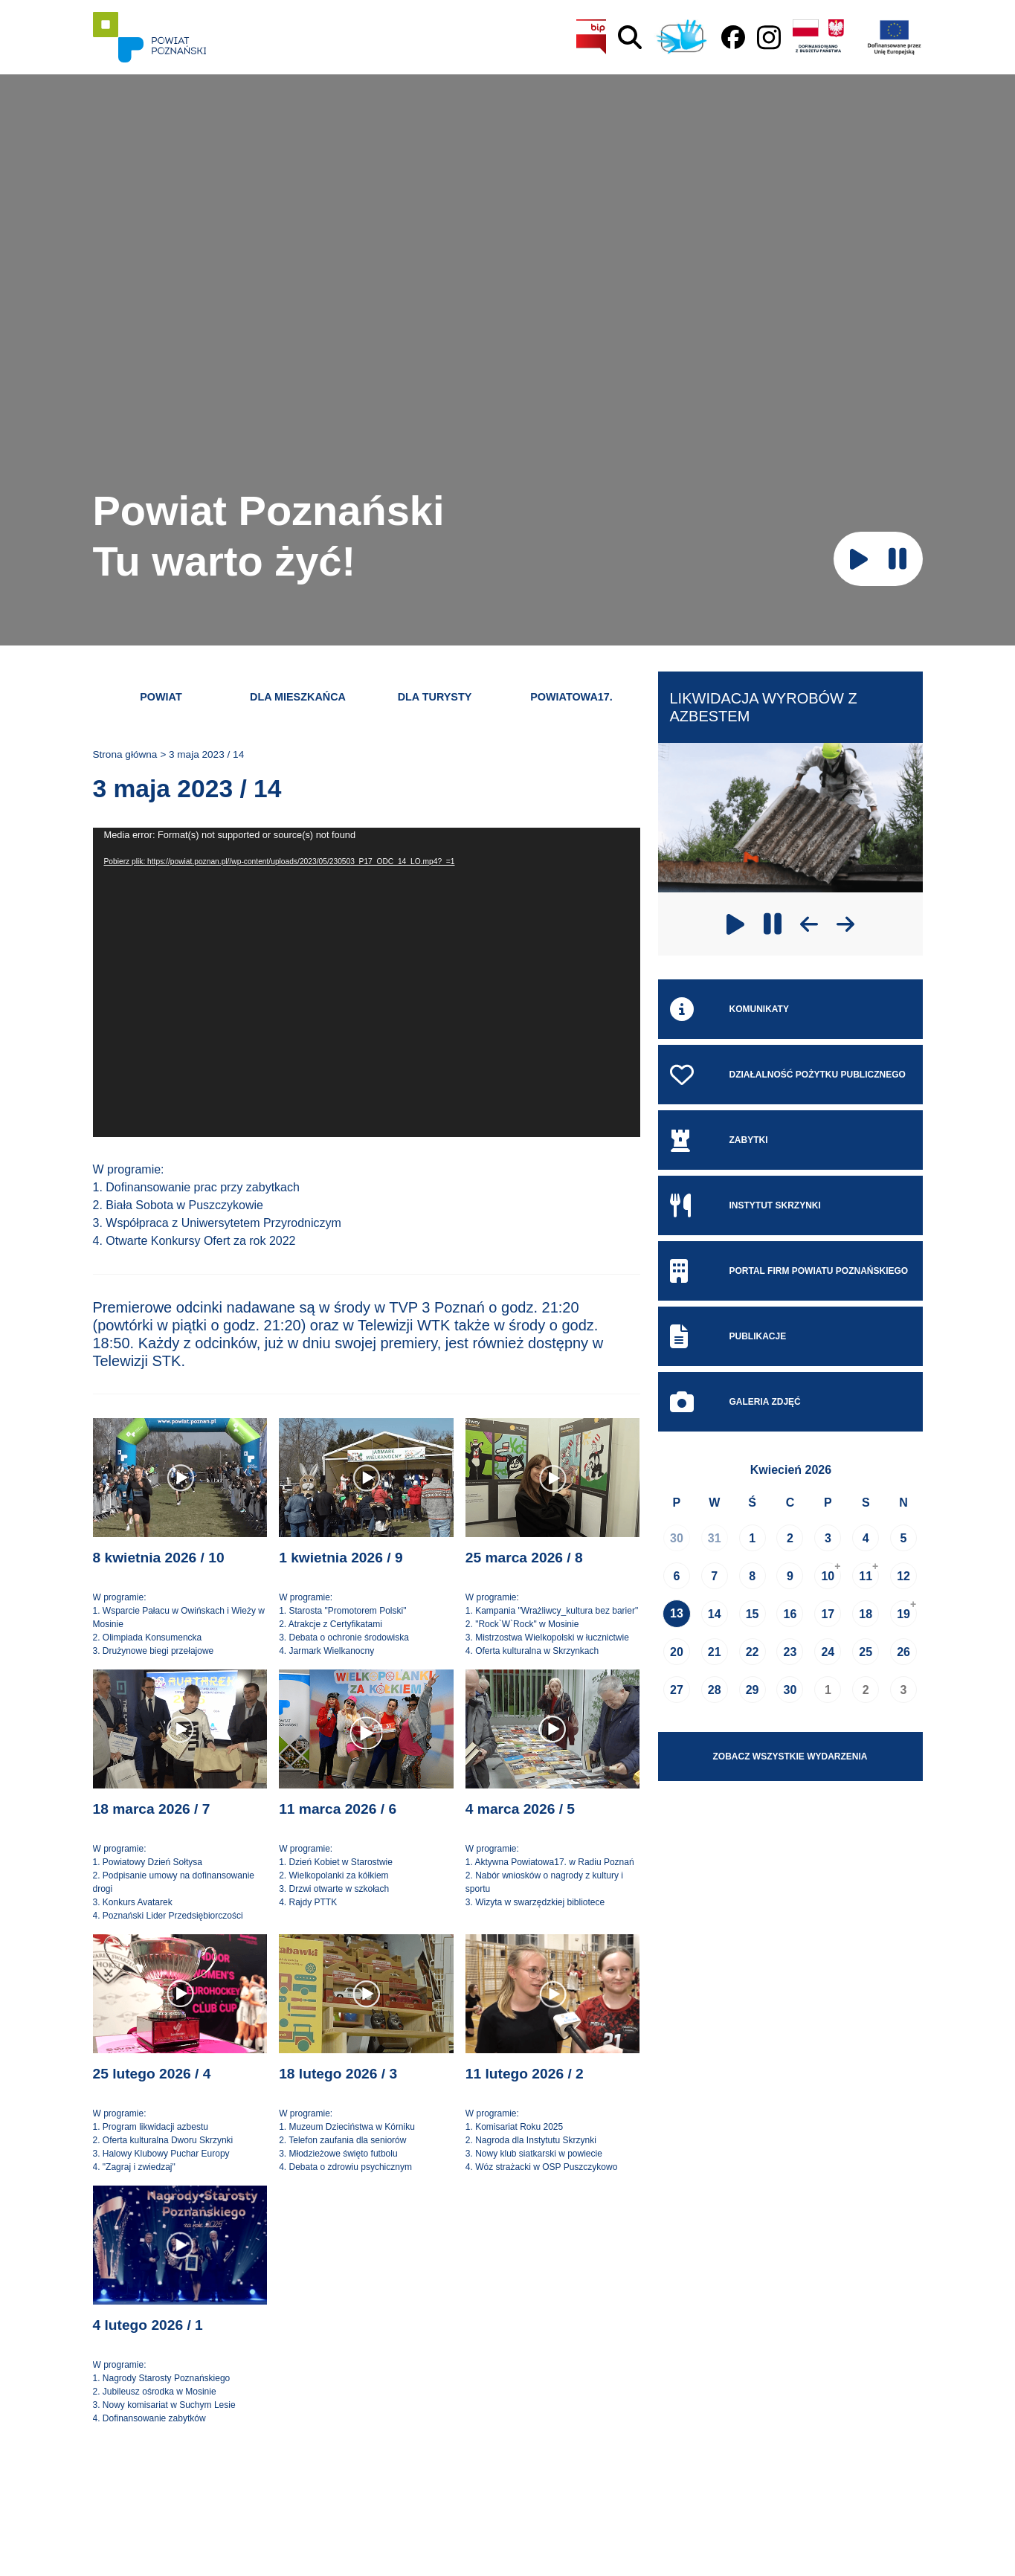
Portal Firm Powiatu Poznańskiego (789, 1271)
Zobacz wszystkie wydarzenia (790, 1756)
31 (714, 1538)
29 (752, 1690)
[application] (366, 982)
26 (903, 1652)
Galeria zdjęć (735, 1402)
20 (676, 1652)
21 (714, 1652)
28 (714, 1690)
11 (865, 1576)
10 (827, 1576)
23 (790, 1652)
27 (676, 1690)
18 (865, 1614)
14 (714, 1614)
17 (827, 1614)
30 (676, 1538)
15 (752, 1614)
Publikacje (728, 1336)
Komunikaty (729, 1009)
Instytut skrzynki (745, 1205)
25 (865, 1652)
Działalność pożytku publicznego (788, 1074)
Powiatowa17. (571, 697)
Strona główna (125, 754)
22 (752, 1652)
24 (827, 1652)
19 (903, 1614)
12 (903, 1576)
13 (676, 1613)
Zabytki (719, 1140)
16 (790, 1614)
